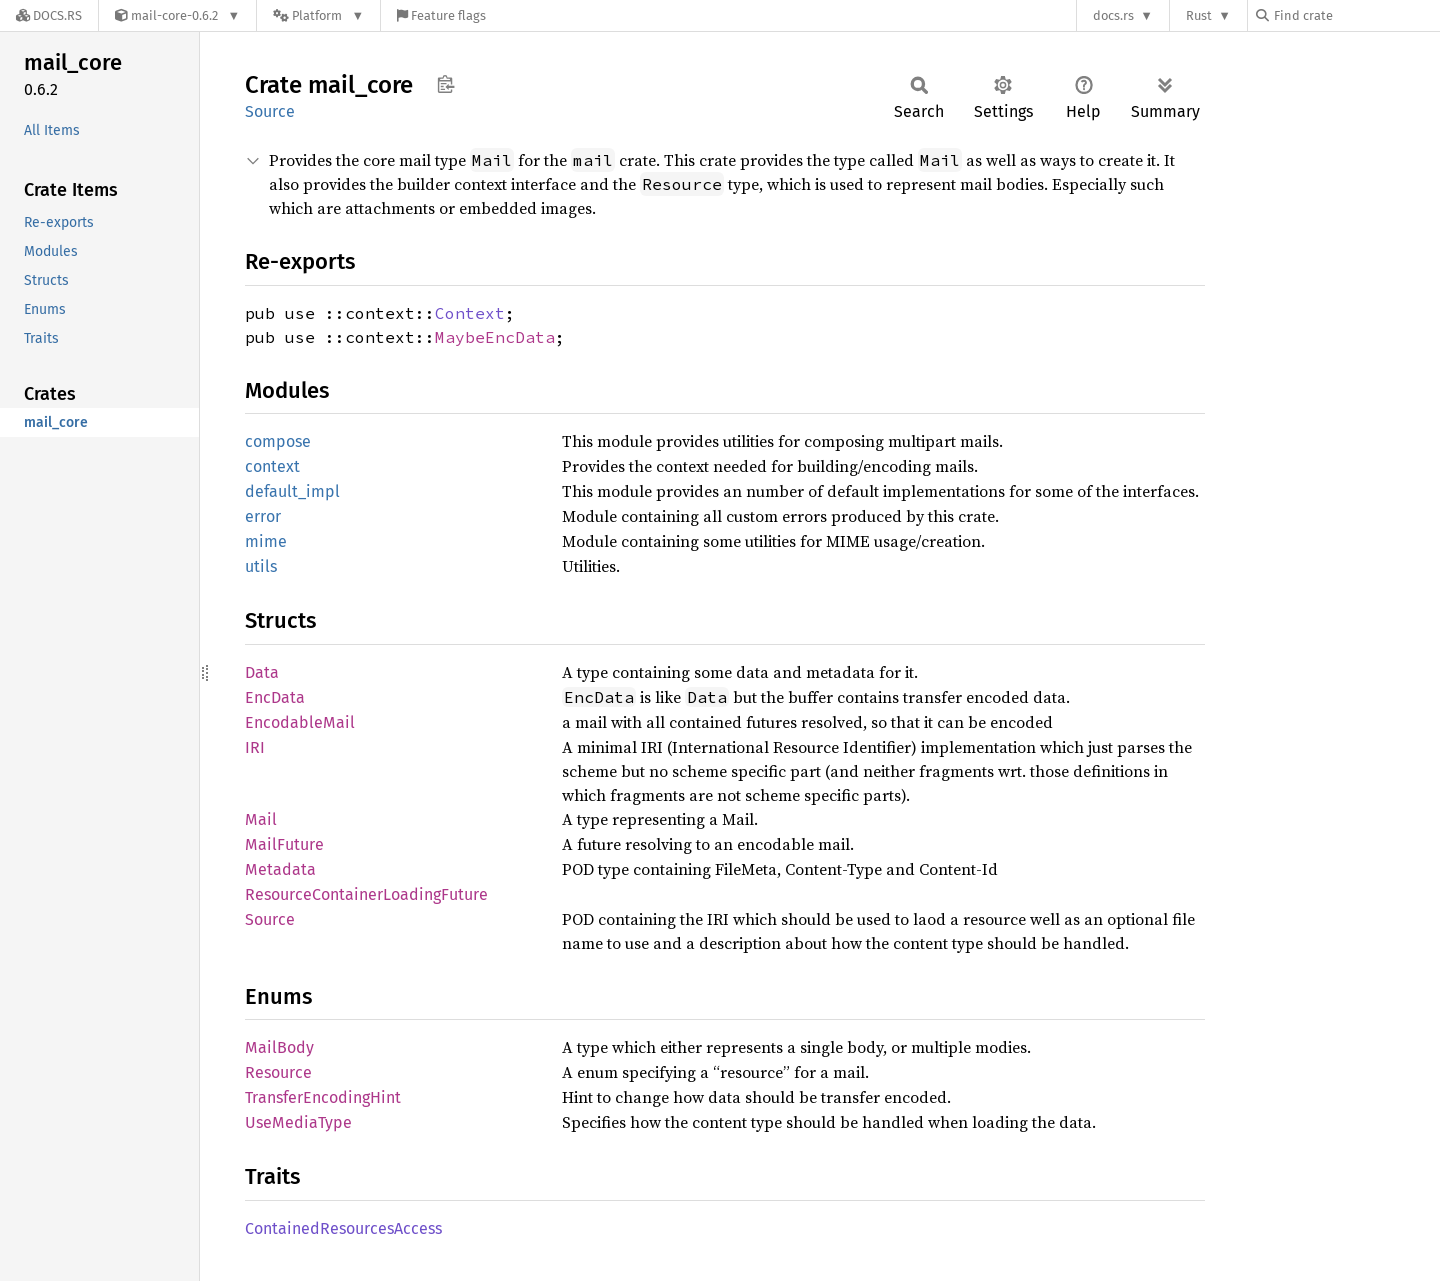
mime (266, 541)
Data (262, 672)
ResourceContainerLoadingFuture (366, 894)
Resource (278, 1072)
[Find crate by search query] (1356, 15)
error (263, 516)
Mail (261, 819)
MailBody (279, 1047)
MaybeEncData (495, 337)
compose (278, 441)
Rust (1199, 15)
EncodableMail (300, 722)
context (272, 466)
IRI (255, 747)
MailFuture (284, 844)
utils (261, 566)
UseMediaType (298, 1122)
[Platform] (318, 15)
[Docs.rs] (49, 15)
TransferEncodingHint (323, 1097)
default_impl (292, 491)
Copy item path (445, 84)
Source (270, 111)
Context (470, 313)
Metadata (280, 869)
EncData (275, 697)
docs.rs (1113, 15)
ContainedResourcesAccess (343, 1228)
